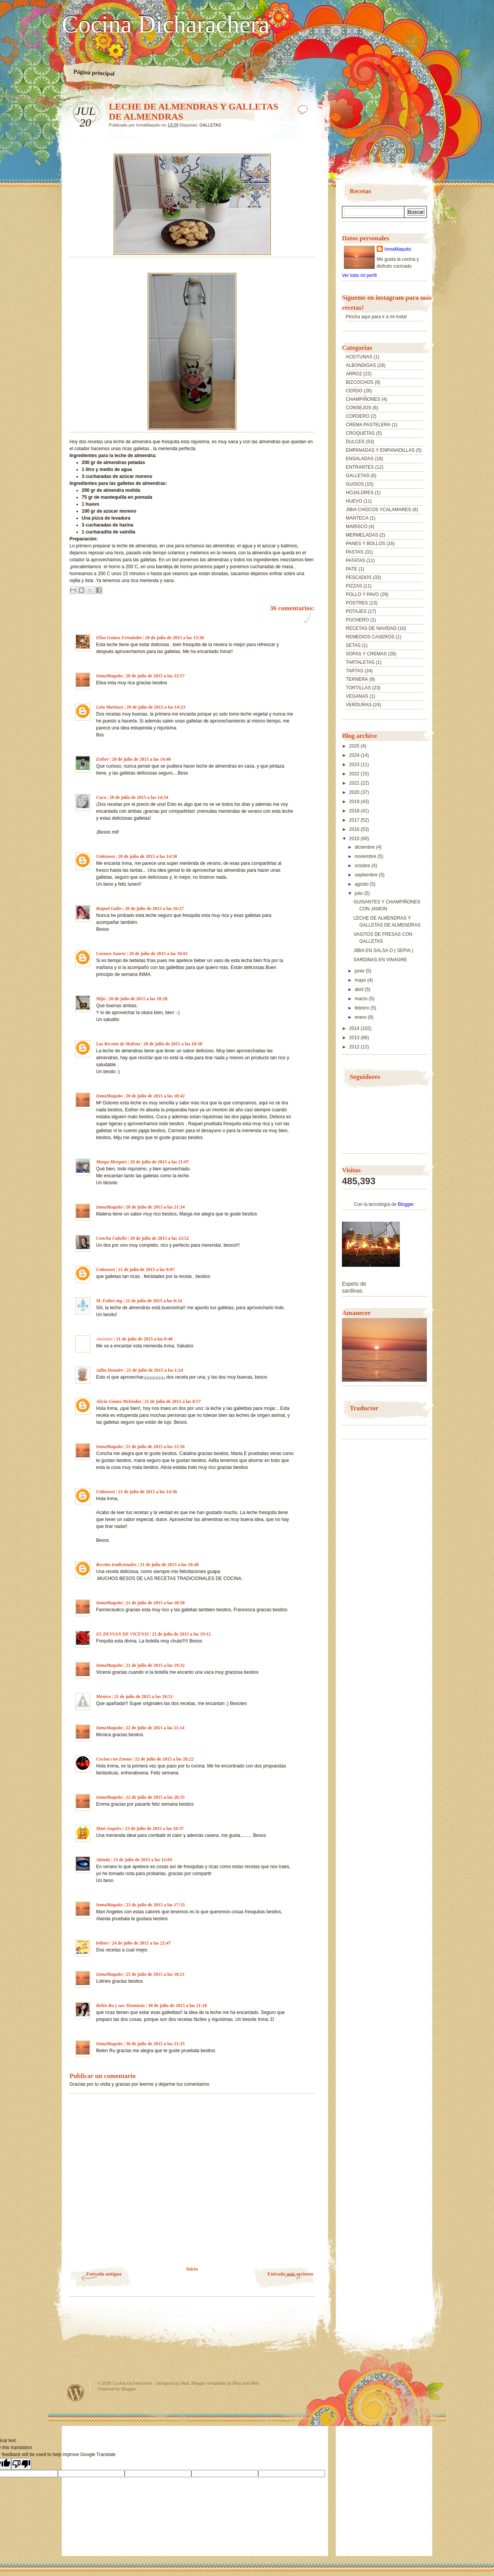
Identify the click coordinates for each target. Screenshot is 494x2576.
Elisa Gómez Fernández (119, 637)
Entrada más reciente (290, 2274)
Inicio (192, 2269)
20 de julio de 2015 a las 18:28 (137, 998)
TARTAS (354, 671)
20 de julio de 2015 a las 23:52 (159, 1238)
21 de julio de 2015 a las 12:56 (155, 1446)
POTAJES (356, 611)
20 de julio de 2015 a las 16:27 (154, 908)
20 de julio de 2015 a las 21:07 (159, 1162)
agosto (362, 884)
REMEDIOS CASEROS (370, 637)
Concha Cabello (111, 1238)
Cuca (101, 797)
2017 (355, 820)
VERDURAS (359, 704)
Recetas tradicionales (116, 1564)
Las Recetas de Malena (118, 1044)
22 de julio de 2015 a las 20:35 (155, 1797)
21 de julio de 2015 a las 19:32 (155, 1665)
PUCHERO (357, 620)
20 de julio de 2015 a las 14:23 (156, 707)
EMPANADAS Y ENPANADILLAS (380, 450)
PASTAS (355, 552)
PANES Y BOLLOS (365, 543)
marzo (362, 998)
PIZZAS (354, 586)
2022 (355, 774)
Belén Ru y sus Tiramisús (120, 2005)
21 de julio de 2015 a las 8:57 (172, 1401)
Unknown (105, 856)
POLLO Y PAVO (362, 594)
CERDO (354, 390)
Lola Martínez (109, 707)
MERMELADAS (362, 535)
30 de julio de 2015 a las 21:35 (155, 2043)
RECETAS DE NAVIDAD (371, 628)
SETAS (353, 645)
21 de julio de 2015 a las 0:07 (146, 1269)
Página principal (94, 72)
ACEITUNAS (359, 357)
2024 (355, 755)
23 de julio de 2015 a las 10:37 (154, 1828)
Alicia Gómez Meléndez (118, 1401)
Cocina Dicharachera (165, 24)
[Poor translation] (21, 2464)
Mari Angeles (109, 1828)
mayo (361, 980)
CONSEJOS (358, 407)
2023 (355, 764)
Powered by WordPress (76, 2392)
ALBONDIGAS (361, 365)
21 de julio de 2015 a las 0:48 (144, 1339)
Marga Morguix (111, 1162)
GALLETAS (210, 125)
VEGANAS (357, 696)
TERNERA (357, 679)
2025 (355, 746)
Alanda (103, 1859)
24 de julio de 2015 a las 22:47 (141, 1943)
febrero (362, 1008)
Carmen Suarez (111, 953)
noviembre (366, 856)
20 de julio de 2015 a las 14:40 (141, 759)
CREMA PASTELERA (368, 424)
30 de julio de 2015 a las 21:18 (177, 2005)
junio (360, 971)
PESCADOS (359, 577)
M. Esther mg (109, 1300)
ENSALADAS (360, 458)
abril (360, 989)
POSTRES (357, 603)
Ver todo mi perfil (359, 275)
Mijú (100, 998)
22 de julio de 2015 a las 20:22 (164, 1759)
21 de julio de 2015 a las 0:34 (153, 1300)
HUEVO (354, 501)
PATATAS (355, 560)
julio (359, 893)
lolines (102, 1943)
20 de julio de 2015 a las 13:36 (174, 637)
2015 (355, 838)
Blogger (406, 1204)
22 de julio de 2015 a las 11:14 (155, 1727)
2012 (355, 1047)
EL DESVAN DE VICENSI (122, 1634)
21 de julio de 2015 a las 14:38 (147, 1491)
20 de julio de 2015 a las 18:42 (155, 1096)
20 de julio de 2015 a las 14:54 (138, 797)
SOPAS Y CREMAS (366, 654)
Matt (185, 2383)
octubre (363, 865)
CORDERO (357, 416)
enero (361, 1017)
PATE (351, 569)
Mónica (104, 1696)
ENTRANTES (360, 467)
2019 (355, 801)
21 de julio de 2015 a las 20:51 (143, 1696)
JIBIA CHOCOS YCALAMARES (378, 509)
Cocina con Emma (114, 1759)
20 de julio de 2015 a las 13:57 (155, 676)
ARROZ (354, 373)
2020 (355, 792)
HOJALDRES (360, 492)
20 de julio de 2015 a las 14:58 (147, 856)
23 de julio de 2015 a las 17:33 (155, 1905)
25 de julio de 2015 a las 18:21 (155, 1974)
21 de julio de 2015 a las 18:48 (169, 1564)
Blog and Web (245, 2383)
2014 (355, 1028)
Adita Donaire (109, 1370)
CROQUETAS (360, 433)
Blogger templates (208, 2383)
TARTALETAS (360, 662)
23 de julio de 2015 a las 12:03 (142, 1859)
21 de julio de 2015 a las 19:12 (181, 1634)
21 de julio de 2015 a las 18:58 (155, 1602)
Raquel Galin (109, 908)
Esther (102, 759)
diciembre (365, 847)
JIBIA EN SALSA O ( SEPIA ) (383, 950)
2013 (355, 1037)
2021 (355, 783)
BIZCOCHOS (359, 382)
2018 (355, 811)
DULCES (355, 441)
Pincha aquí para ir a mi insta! (376, 316)
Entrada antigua (104, 2274)
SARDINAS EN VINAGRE (380, 959)
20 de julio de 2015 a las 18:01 (158, 953)
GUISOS (355, 484)
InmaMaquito (109, 676)
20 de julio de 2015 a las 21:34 (155, 1207)
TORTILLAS (358, 687)
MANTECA (357, 518)
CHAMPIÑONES (363, 399)
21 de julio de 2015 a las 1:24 (155, 1370)
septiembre (367, 875)
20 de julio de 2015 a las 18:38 (173, 1044)
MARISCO (356, 526)
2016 (355, 829)
